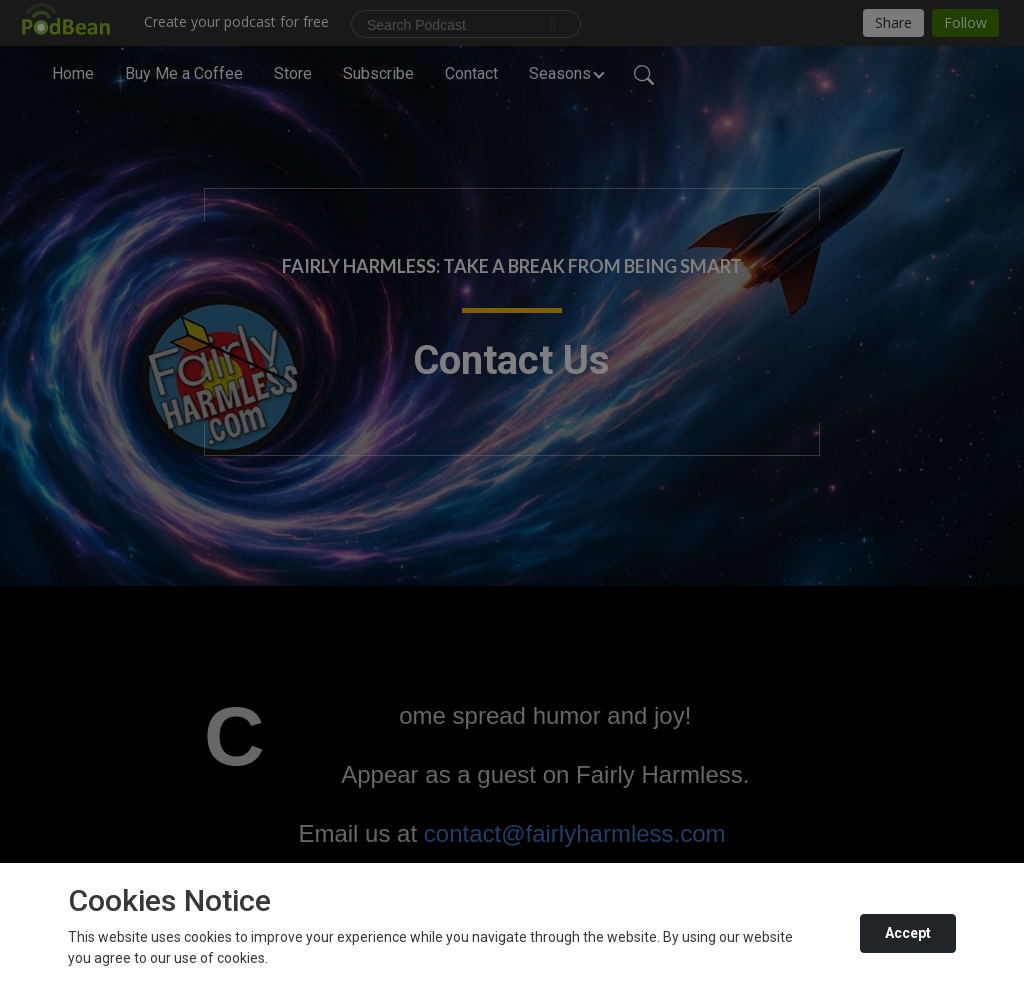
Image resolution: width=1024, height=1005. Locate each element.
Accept (908, 933)
